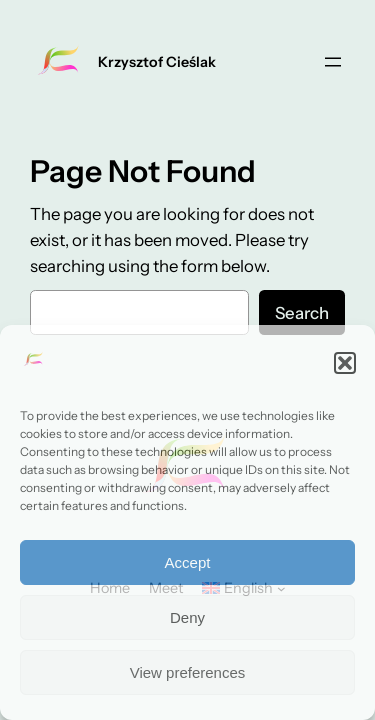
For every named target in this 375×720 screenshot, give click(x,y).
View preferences (188, 672)
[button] (345, 363)
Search (302, 313)
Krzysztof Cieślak (157, 62)
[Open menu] (333, 62)
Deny (187, 617)
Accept (188, 562)
